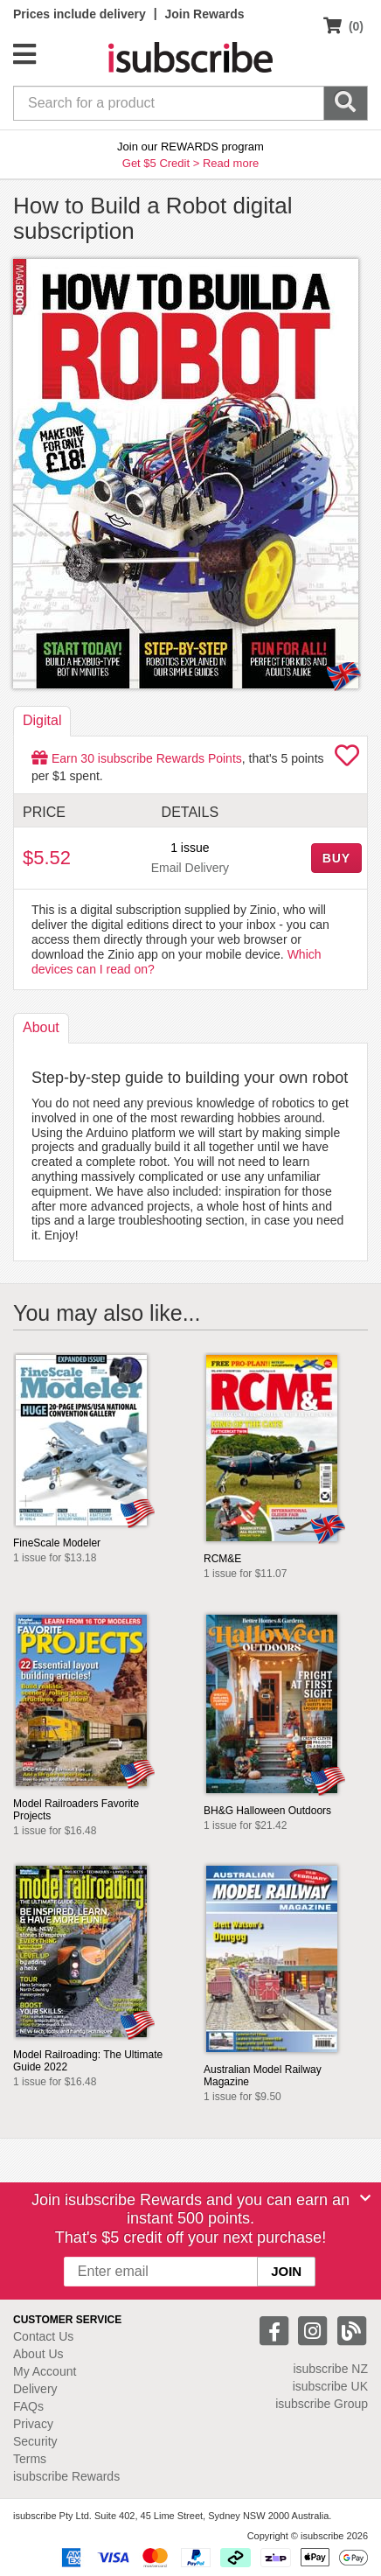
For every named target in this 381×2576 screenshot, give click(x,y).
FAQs (28, 2406)
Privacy (33, 2424)
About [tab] (41, 1027)
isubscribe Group (321, 2404)
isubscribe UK (330, 2386)
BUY (336, 858)
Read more (231, 163)
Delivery (35, 2389)
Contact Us (43, 2336)
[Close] (365, 2198)
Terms (29, 2459)
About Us (38, 2354)
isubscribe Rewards (66, 2476)
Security (35, 2441)
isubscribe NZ (330, 2369)
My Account (44, 2371)
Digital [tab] (42, 720)
